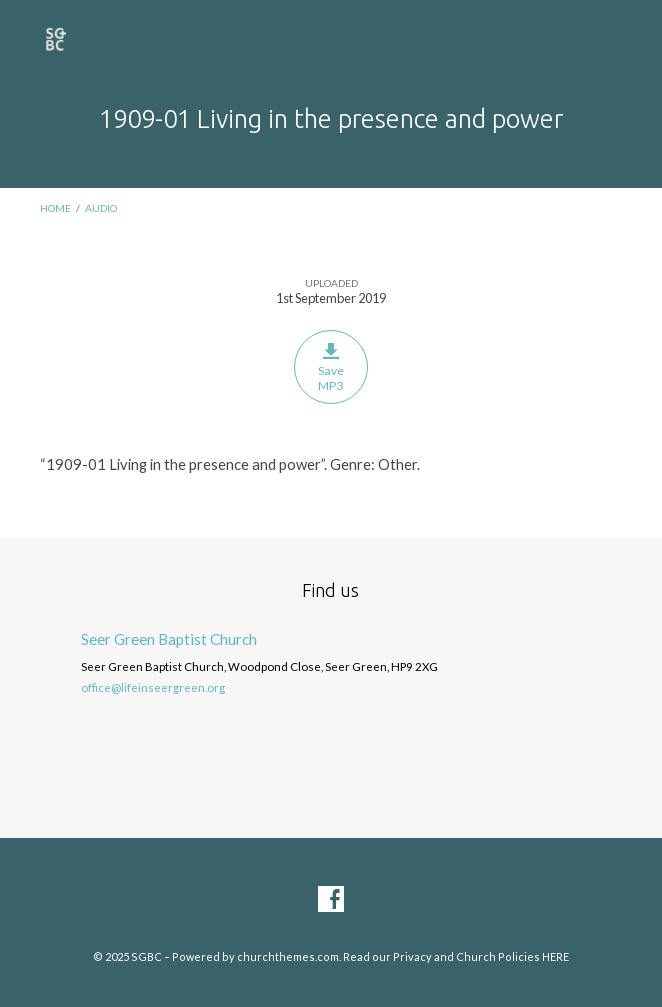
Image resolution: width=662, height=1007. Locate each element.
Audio (101, 208)
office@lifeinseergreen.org (153, 687)
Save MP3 (331, 367)
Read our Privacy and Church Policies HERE (456, 956)
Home (55, 208)
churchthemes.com (288, 956)
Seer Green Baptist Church (169, 639)
